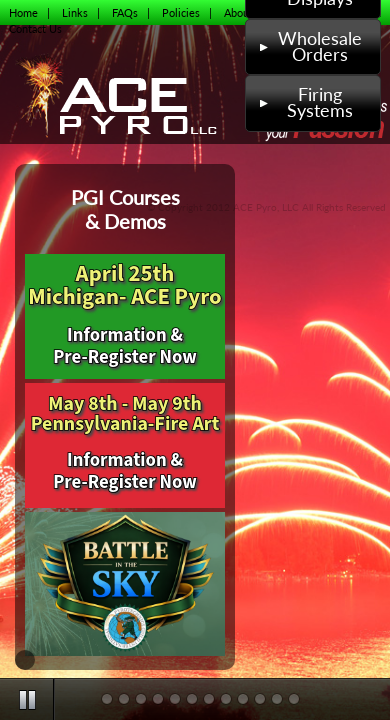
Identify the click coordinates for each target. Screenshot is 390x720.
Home (23, 12)
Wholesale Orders (308, 46)
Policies (181, 12)
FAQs (125, 12)
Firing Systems (304, 102)
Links (75, 12)
